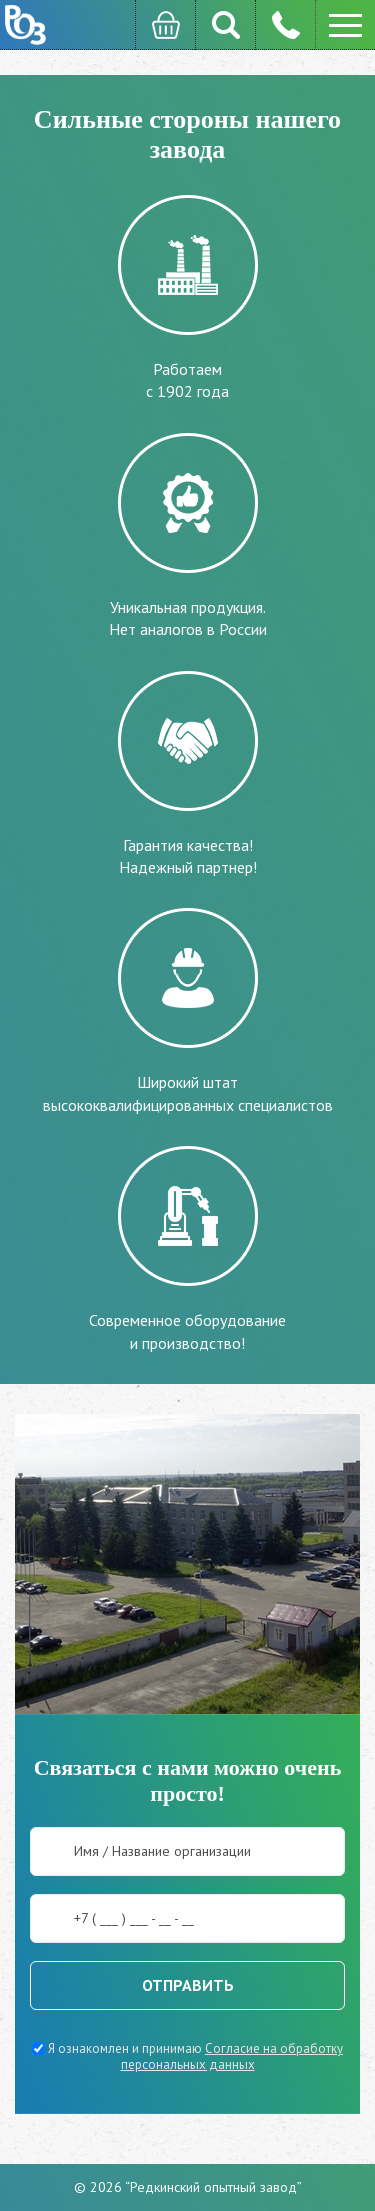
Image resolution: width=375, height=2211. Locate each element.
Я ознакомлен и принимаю (187, 2056)
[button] (345, 25)
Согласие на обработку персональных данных (232, 2056)
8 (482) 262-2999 (285, 25)
